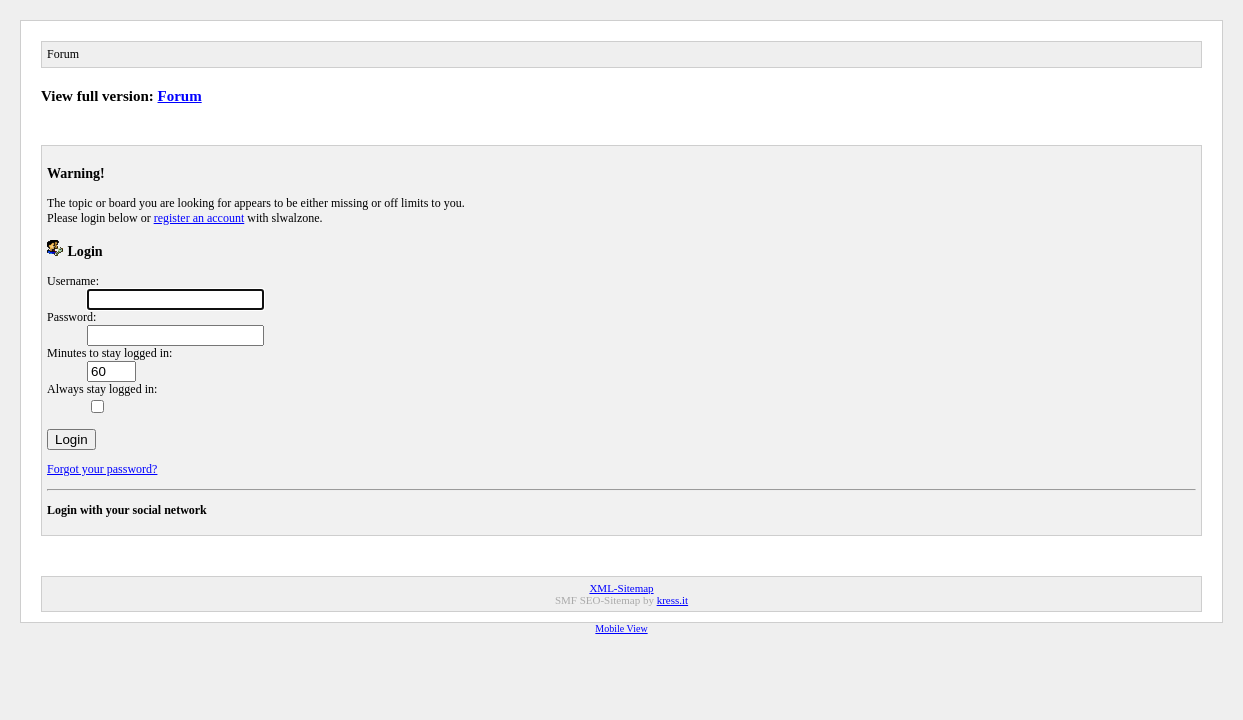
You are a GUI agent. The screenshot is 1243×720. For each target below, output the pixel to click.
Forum (180, 96)
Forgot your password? (102, 469)
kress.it (672, 600)
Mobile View (621, 628)
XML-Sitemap (621, 588)
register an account (199, 218)
